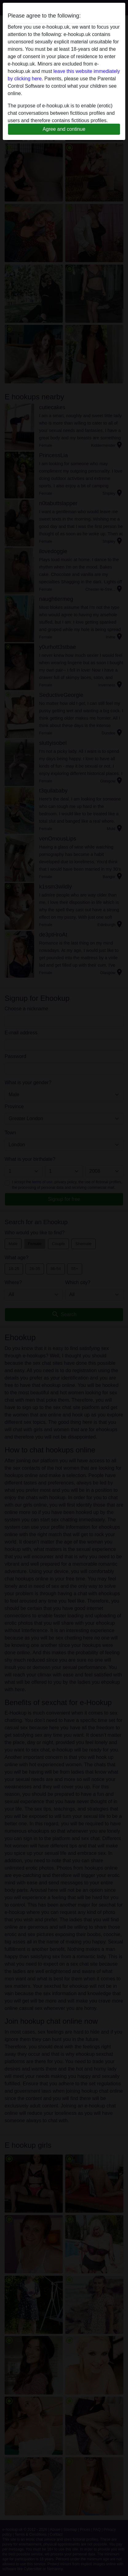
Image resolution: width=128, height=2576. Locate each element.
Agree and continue (64, 129)
